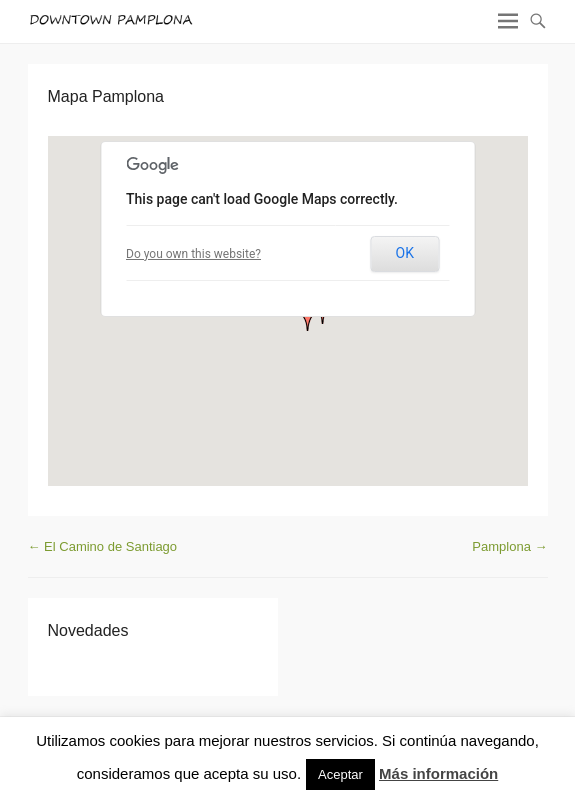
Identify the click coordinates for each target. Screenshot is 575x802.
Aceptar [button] (340, 774)
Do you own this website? (193, 254)
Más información (438, 773)
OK (405, 253)
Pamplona (509, 546)
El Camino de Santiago (103, 546)
